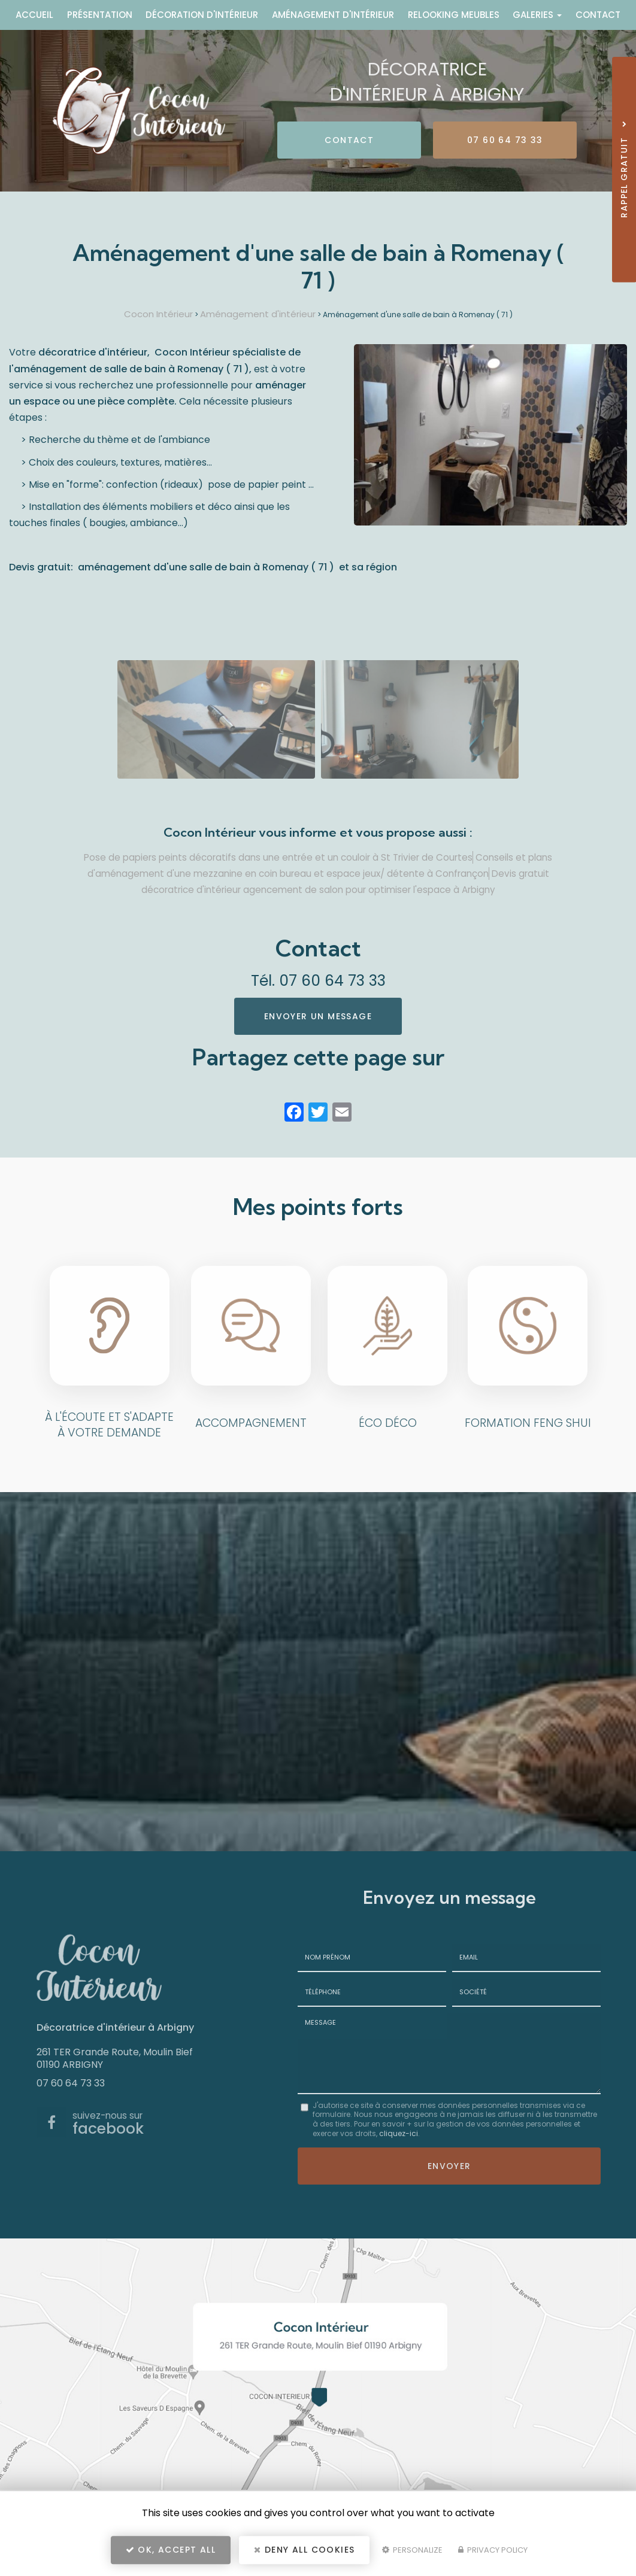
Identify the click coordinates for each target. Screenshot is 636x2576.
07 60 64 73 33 (505, 140)
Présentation (99, 14)
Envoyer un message (318, 1016)
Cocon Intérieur (158, 314)
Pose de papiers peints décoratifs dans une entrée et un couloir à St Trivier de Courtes (278, 857)
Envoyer (449, 2166)
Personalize (412, 2550)
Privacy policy (493, 2550)
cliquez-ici (398, 2133)
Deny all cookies (304, 2550)
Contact (598, 14)
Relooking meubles (453, 14)
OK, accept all (171, 2550)
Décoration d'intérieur (202, 14)
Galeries (537, 14)
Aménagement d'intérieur (333, 14)
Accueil (34, 14)
